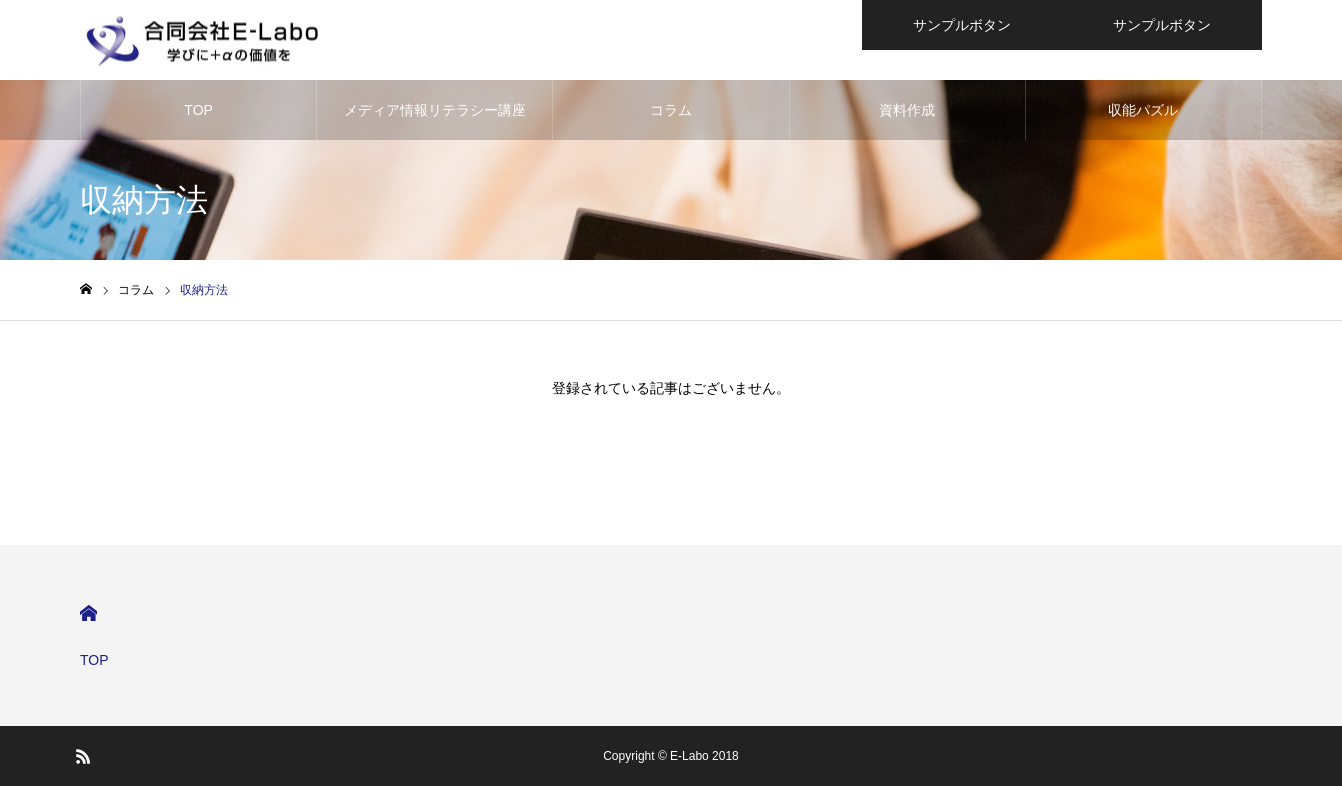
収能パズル (1143, 110)
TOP (198, 110)
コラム (671, 110)
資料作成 (907, 110)
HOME (88, 613)
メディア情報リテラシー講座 (435, 110)
